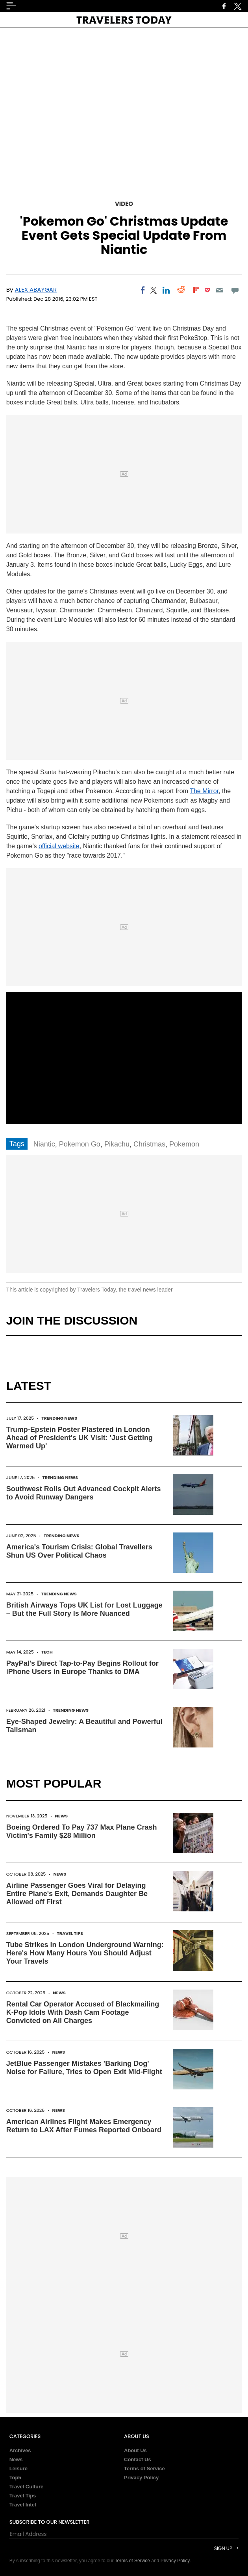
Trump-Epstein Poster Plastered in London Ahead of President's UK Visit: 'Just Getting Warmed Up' (79, 1438)
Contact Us (137, 2459)
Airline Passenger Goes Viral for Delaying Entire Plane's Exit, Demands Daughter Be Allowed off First (77, 1893)
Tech (47, 1652)
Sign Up (223, 2548)
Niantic (44, 1144)
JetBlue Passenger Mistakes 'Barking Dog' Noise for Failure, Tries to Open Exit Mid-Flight (84, 2068)
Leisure (18, 2468)
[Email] (220, 290)
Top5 (15, 2477)
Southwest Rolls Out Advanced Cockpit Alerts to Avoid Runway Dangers (83, 1493)
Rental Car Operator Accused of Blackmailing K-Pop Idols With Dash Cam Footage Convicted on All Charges (82, 2012)
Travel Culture (26, 2487)
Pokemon (184, 1144)
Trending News (59, 1418)
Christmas (149, 1144)
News (61, 1816)
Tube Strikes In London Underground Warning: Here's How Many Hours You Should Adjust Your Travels (85, 1953)
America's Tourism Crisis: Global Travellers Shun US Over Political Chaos (79, 1551)
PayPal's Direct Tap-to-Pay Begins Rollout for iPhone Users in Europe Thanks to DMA (82, 1667)
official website (59, 846)
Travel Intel (22, 2505)
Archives (20, 2450)
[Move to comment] (235, 290)
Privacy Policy (141, 2477)
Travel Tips (70, 1933)
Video (124, 204)
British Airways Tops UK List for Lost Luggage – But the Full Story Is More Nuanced (84, 1609)
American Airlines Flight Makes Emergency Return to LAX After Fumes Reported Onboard (83, 2126)
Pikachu (117, 1144)
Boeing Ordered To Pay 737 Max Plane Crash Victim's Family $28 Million (81, 1831)
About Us (135, 2450)
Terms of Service (144, 2468)
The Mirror (204, 791)
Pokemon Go (79, 1144)
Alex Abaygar (36, 289)
